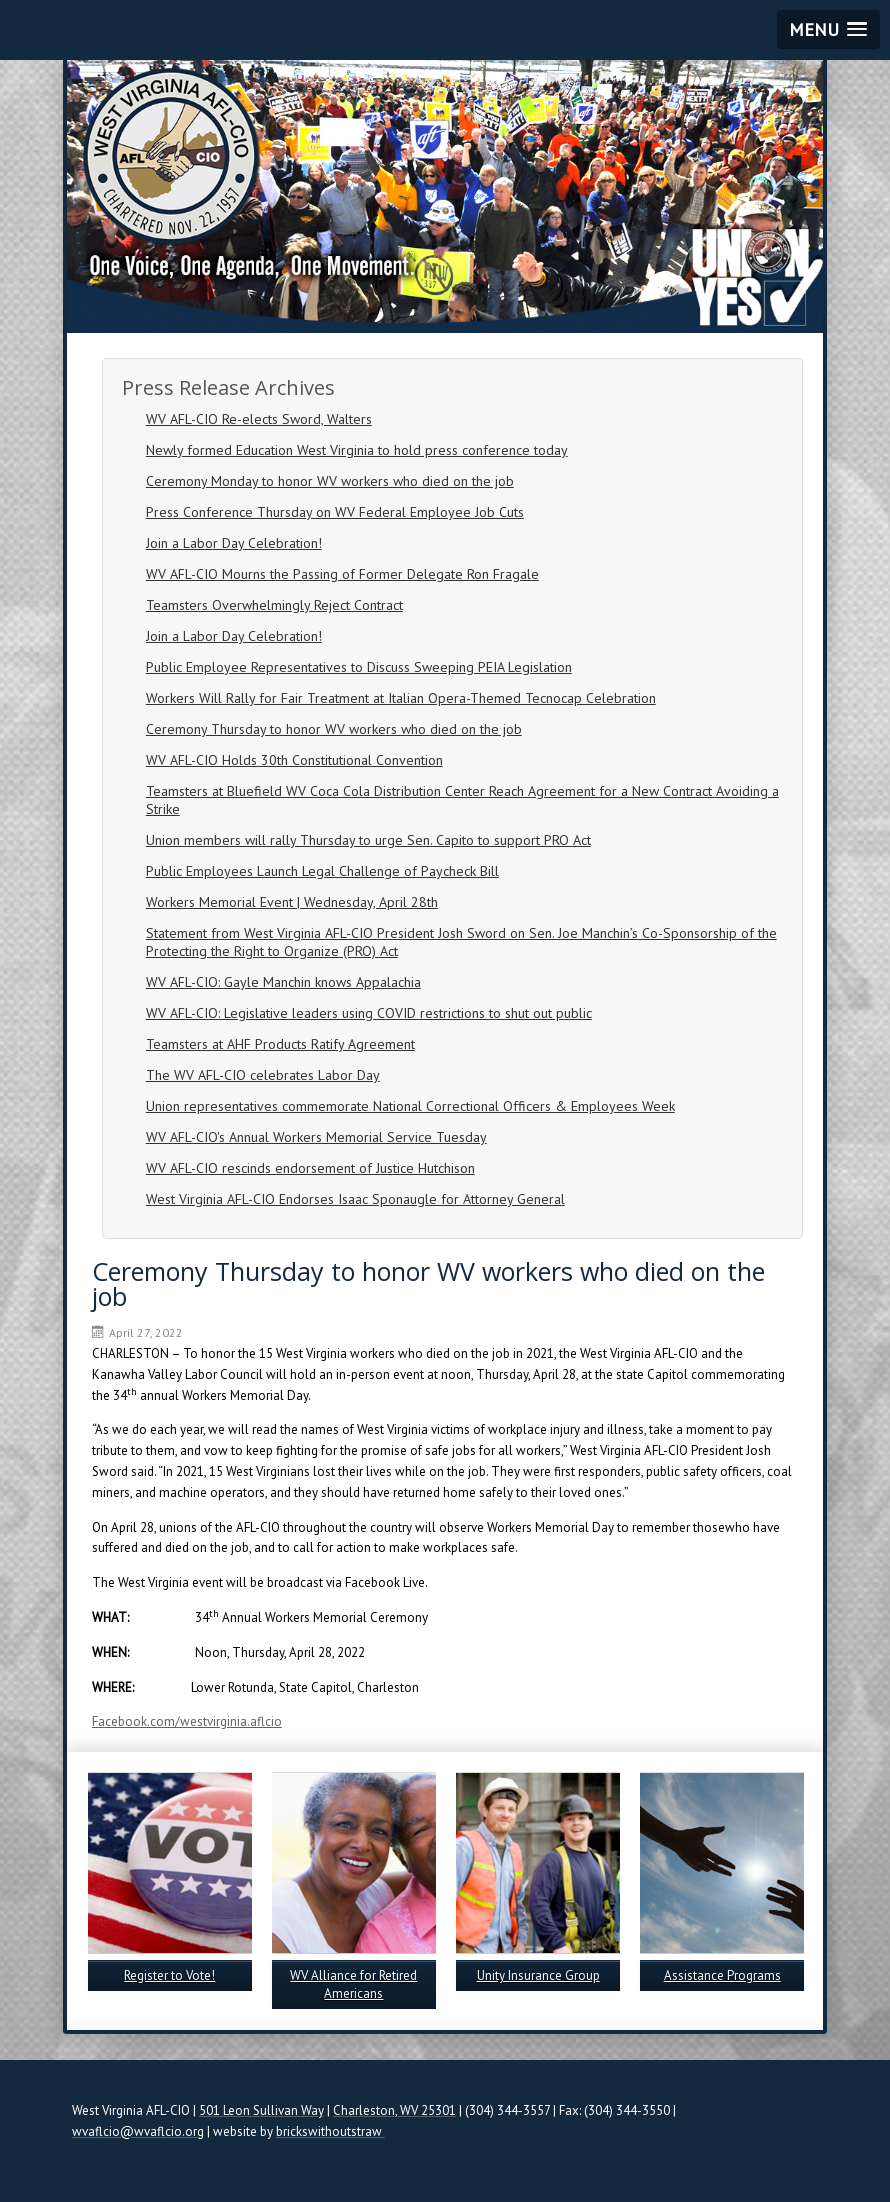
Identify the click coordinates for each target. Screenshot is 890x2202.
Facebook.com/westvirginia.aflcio (187, 1721)
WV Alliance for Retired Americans (353, 1984)
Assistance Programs (722, 1975)
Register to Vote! (169, 1975)
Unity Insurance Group (538, 1975)
